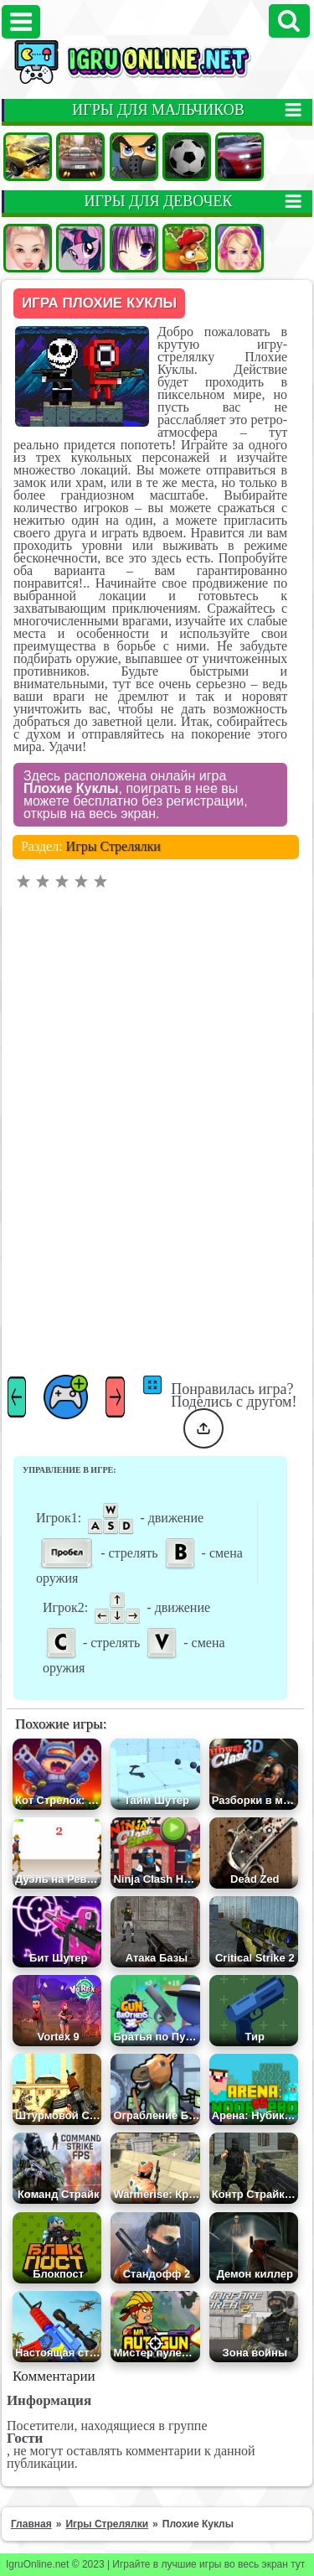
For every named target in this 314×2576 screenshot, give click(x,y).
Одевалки (27, 248)
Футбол (186, 156)
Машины (27, 156)
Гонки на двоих (239, 156)
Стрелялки (134, 156)
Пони (80, 248)
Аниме (134, 248)
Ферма (186, 248)
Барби (239, 248)
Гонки (80, 156)
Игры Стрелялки (113, 846)
